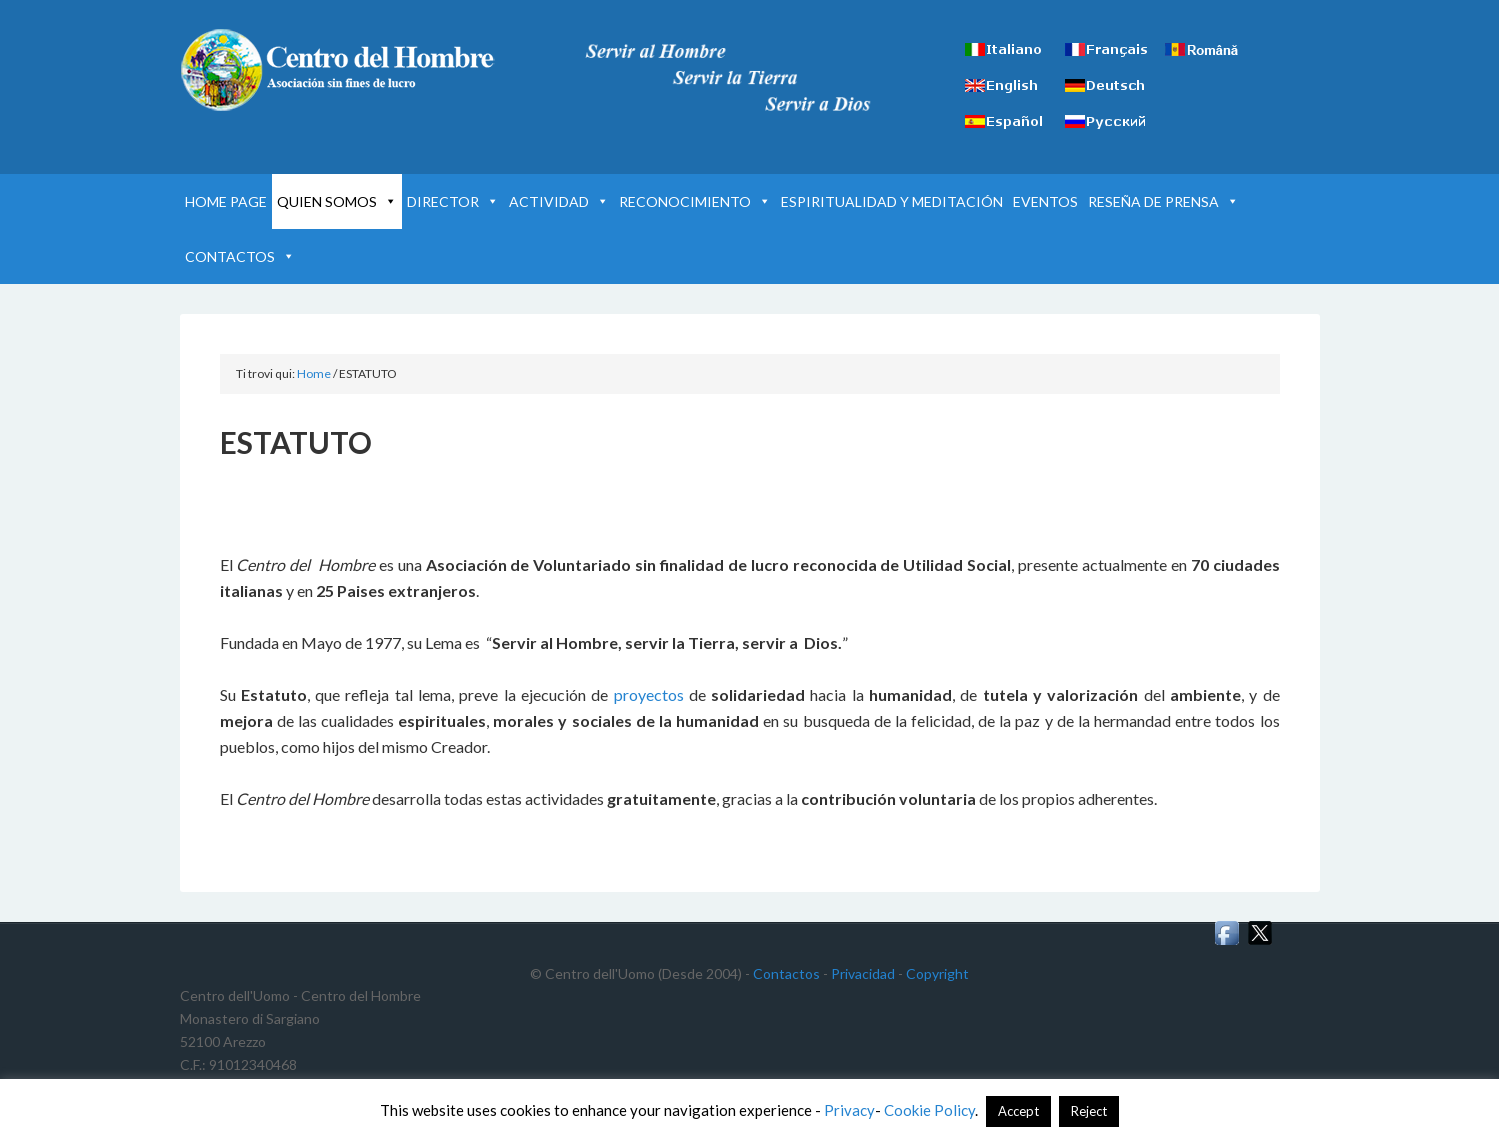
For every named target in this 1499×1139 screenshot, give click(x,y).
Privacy (849, 1110)
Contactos (786, 973)
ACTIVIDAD (559, 201)
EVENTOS (1045, 201)
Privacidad (863, 973)
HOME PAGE (226, 201)
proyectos (649, 694)
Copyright (937, 973)
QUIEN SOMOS (337, 201)
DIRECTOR (453, 201)
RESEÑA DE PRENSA (1163, 201)
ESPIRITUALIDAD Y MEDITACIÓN (892, 201)
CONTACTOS (240, 256)
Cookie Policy (929, 1110)
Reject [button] (1089, 1111)
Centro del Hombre (350, 70)
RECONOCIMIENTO (695, 201)
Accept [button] (1018, 1111)
